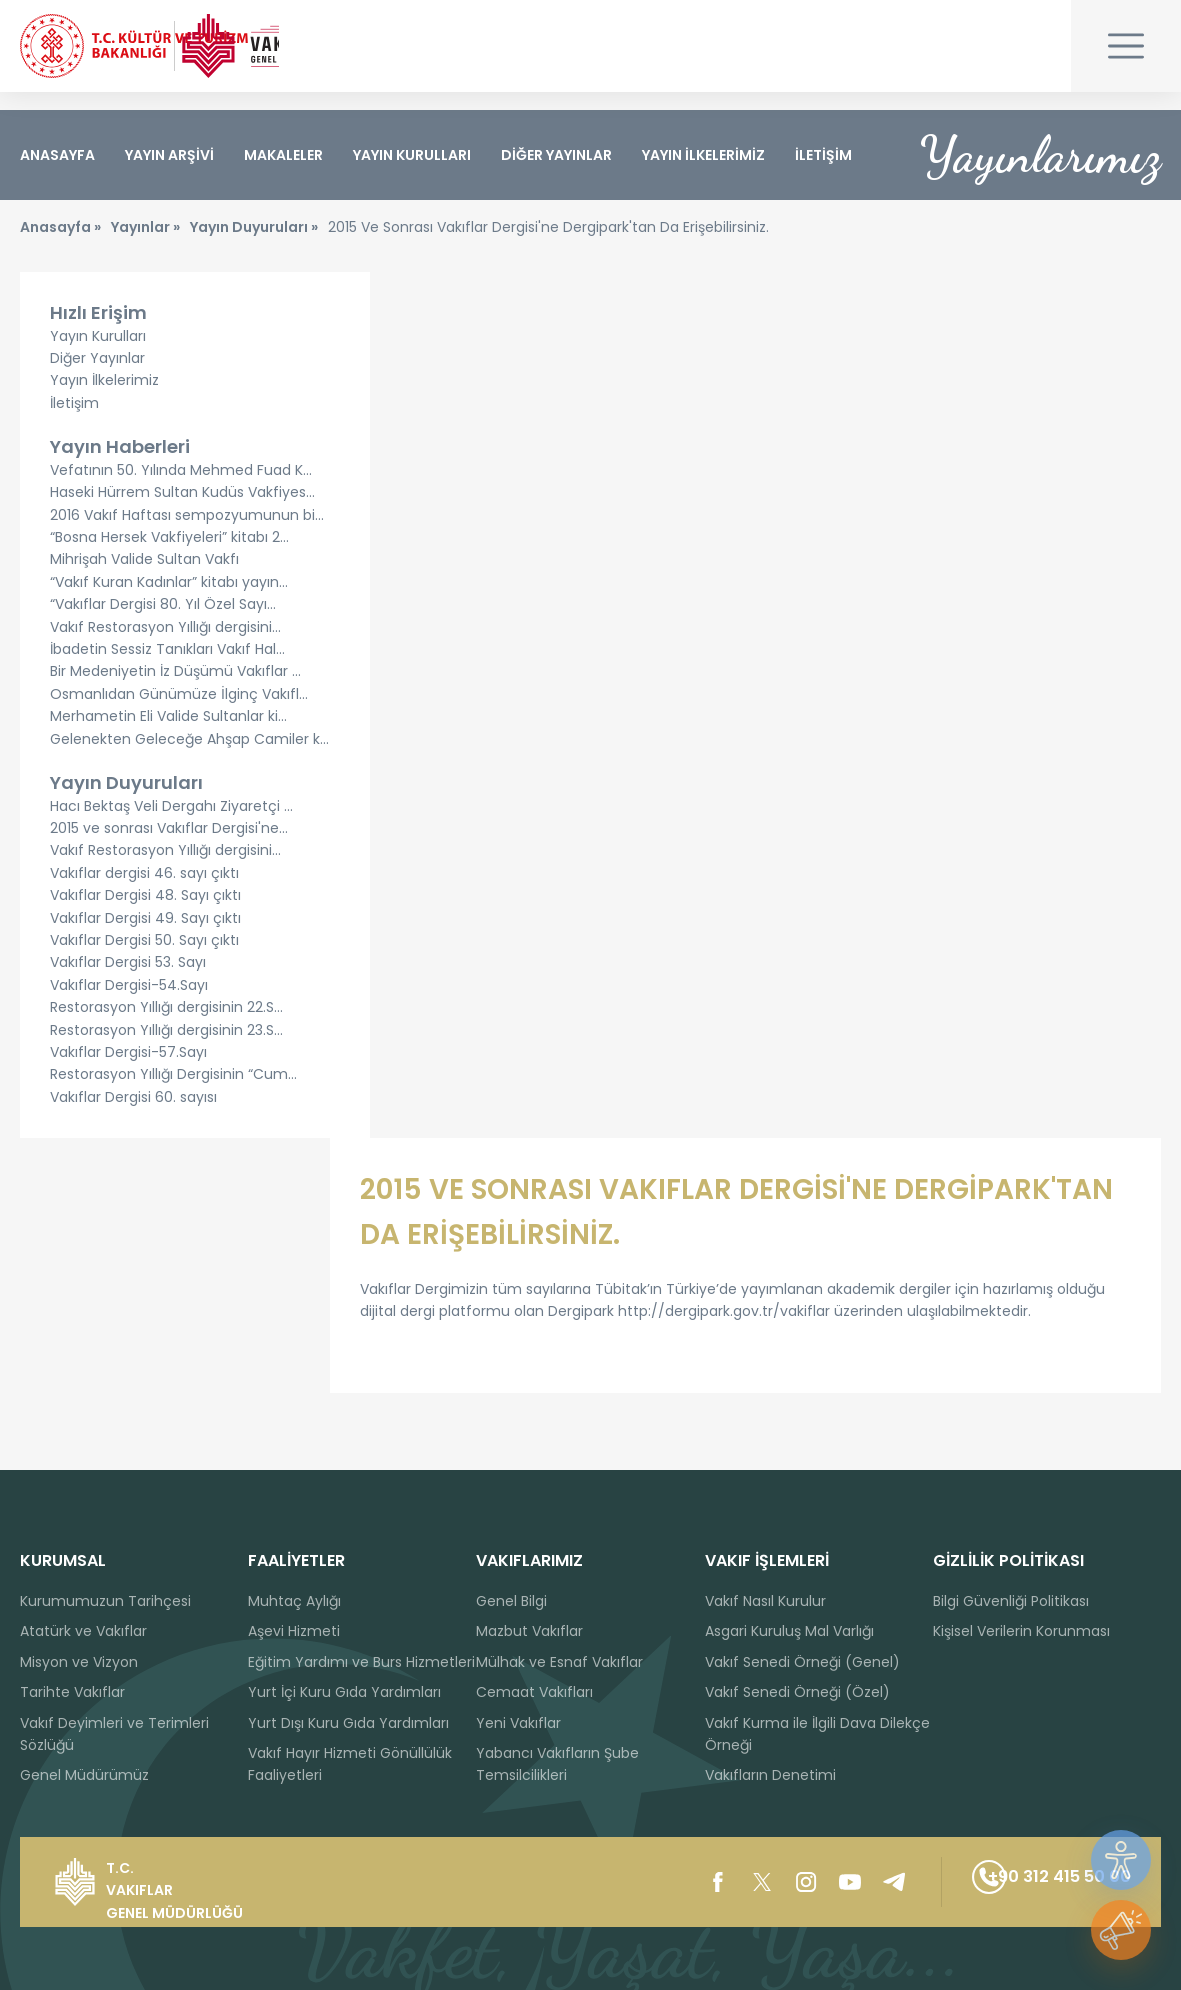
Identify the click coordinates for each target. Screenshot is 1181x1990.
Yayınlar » (145, 245)
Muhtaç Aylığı (294, 1601)
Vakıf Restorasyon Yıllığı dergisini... (165, 644)
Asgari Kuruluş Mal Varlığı (789, 1632)
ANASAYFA (57, 155)
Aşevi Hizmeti (294, 1632)
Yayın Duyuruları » (254, 245)
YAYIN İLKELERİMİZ (703, 155)
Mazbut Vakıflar (529, 1632)
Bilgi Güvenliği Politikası (1011, 1601)
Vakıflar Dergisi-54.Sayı (129, 1003)
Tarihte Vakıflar (72, 1693)
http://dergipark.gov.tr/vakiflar (724, 1329)
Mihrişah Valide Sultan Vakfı (144, 577)
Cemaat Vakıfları (534, 1693)
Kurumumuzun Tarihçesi (105, 1601)
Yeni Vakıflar (518, 1723)
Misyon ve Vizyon (79, 1662)
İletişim (74, 421)
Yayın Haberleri (120, 464)
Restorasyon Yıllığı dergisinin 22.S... (166, 1025)
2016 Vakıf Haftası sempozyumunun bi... (187, 533)
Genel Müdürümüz (84, 1776)
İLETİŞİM (823, 155)
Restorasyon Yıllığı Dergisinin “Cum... (173, 1092)
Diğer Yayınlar (97, 376)
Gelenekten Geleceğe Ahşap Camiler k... (189, 756)
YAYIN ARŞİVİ (169, 155)
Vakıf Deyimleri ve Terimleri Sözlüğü (114, 1734)
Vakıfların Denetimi (770, 1776)
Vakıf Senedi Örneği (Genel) (802, 1662)
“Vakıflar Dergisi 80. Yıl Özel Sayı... (163, 622)
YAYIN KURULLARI (412, 155)
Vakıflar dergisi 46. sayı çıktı (144, 891)
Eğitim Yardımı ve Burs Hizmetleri (361, 1662)
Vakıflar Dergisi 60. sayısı (133, 1115)
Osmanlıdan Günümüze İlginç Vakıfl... (179, 712)
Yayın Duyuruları (126, 800)
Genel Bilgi (511, 1601)
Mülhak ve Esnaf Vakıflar (559, 1662)
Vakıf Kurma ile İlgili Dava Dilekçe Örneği (817, 1734)
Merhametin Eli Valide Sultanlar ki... (168, 734)
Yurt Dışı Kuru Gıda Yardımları (348, 1723)
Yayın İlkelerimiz (104, 398)
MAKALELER (283, 155)
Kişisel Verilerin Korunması (1021, 1632)
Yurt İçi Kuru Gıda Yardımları (344, 1693)
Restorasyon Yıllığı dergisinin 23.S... (166, 1048)
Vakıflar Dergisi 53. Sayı (128, 980)
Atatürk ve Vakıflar (83, 1632)
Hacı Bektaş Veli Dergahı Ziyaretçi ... (171, 824)
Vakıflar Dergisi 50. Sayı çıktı (144, 958)
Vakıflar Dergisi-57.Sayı (128, 1070)
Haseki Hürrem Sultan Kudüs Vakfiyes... (182, 510)
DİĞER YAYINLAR (556, 155)
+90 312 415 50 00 (1022, 1882)
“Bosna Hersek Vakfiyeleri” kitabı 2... (169, 555)
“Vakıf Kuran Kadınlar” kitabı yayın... (169, 600)
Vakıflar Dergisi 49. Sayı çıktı (145, 936)
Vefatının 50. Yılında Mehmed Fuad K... (181, 488)
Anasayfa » (60, 245)
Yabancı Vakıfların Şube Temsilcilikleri (557, 1764)
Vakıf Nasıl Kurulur (765, 1601)
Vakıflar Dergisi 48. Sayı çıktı (145, 913)
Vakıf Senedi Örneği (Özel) (797, 1693)
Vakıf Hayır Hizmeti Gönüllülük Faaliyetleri (350, 1764)
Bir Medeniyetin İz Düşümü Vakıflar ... (175, 689)
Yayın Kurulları (98, 353)
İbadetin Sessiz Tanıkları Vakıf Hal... (167, 667)
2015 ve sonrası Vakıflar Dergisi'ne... (169, 846)
